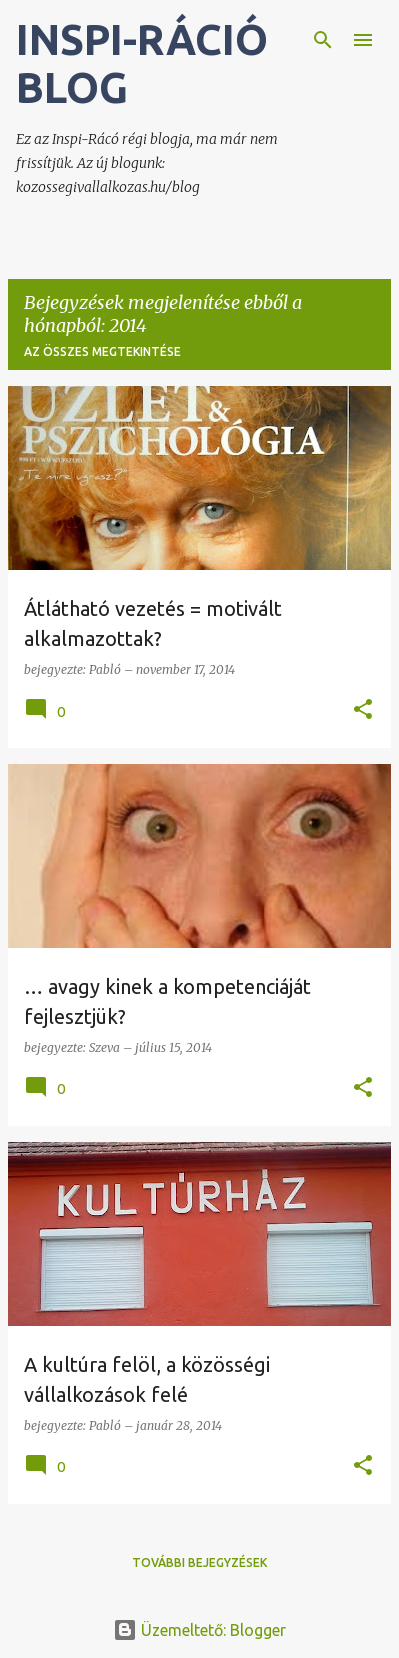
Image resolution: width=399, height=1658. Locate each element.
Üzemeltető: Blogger (199, 1630)
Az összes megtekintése (102, 351)
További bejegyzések (199, 1562)
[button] (363, 710)
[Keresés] (323, 40)
